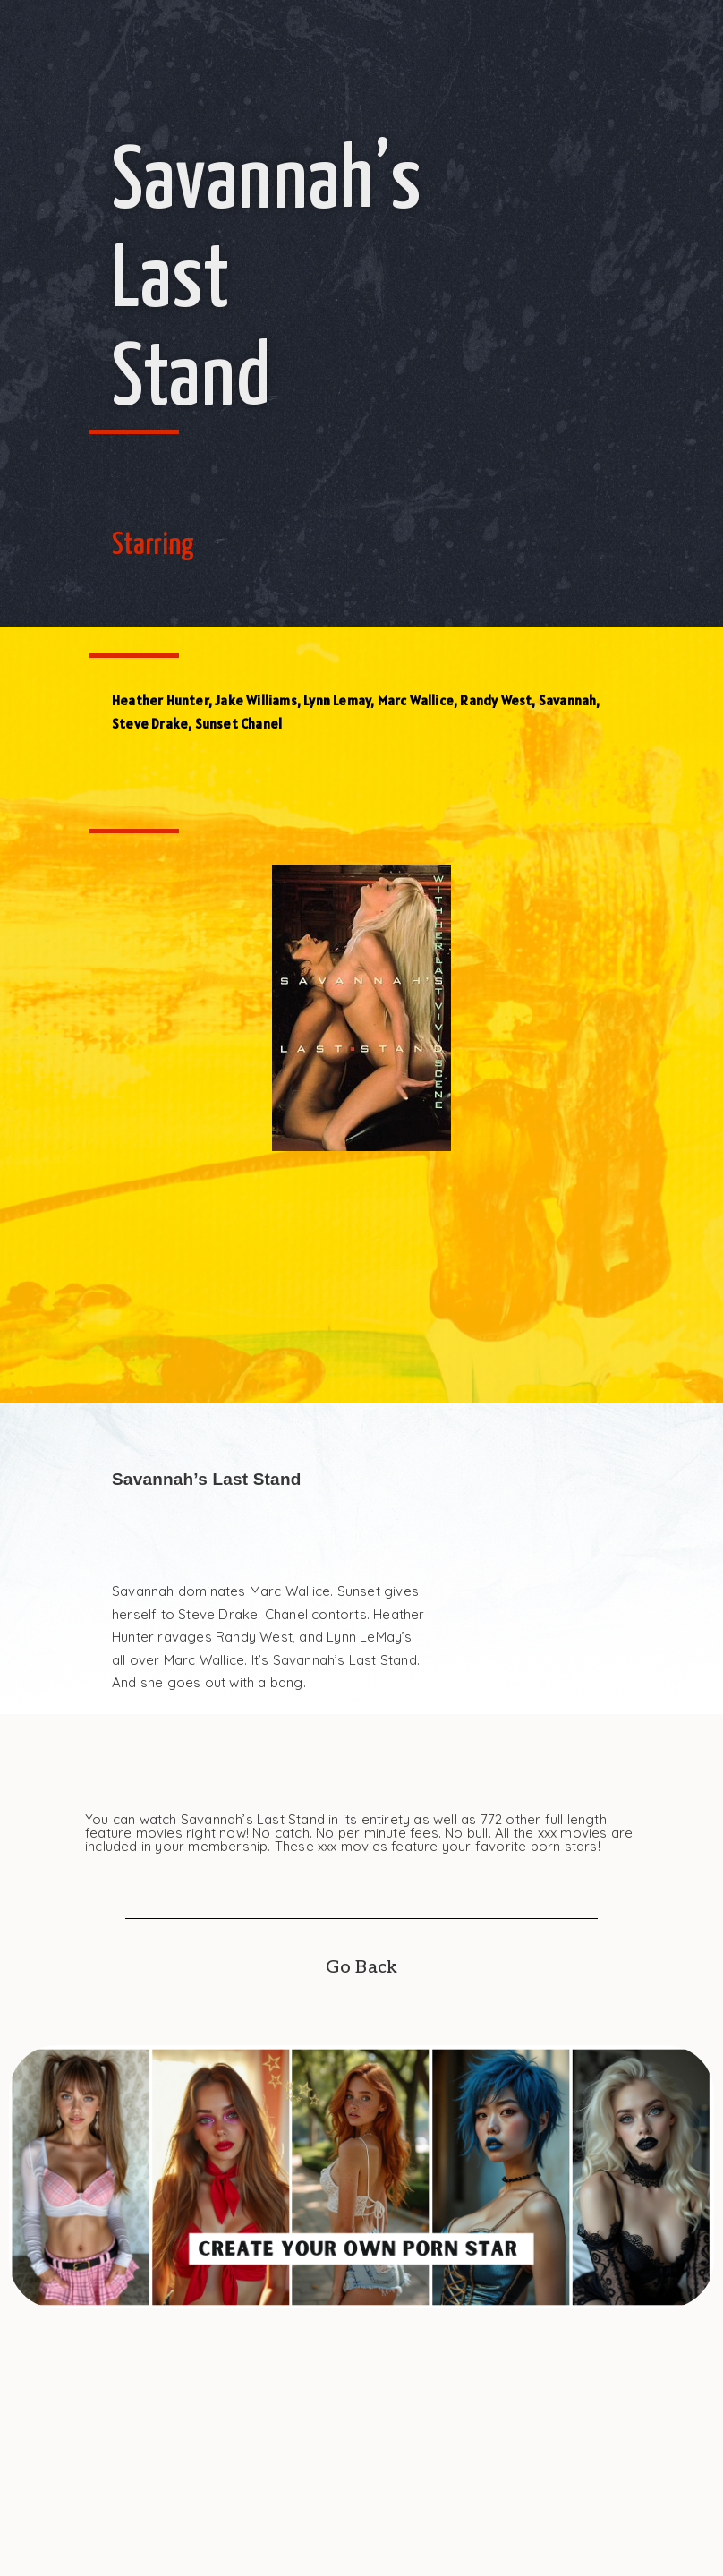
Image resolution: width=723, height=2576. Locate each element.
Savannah (568, 700)
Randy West (496, 700)
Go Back (361, 1967)
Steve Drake (150, 723)
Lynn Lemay (336, 700)
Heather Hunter (160, 700)
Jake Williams (256, 700)
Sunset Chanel (239, 723)
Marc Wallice (416, 700)
